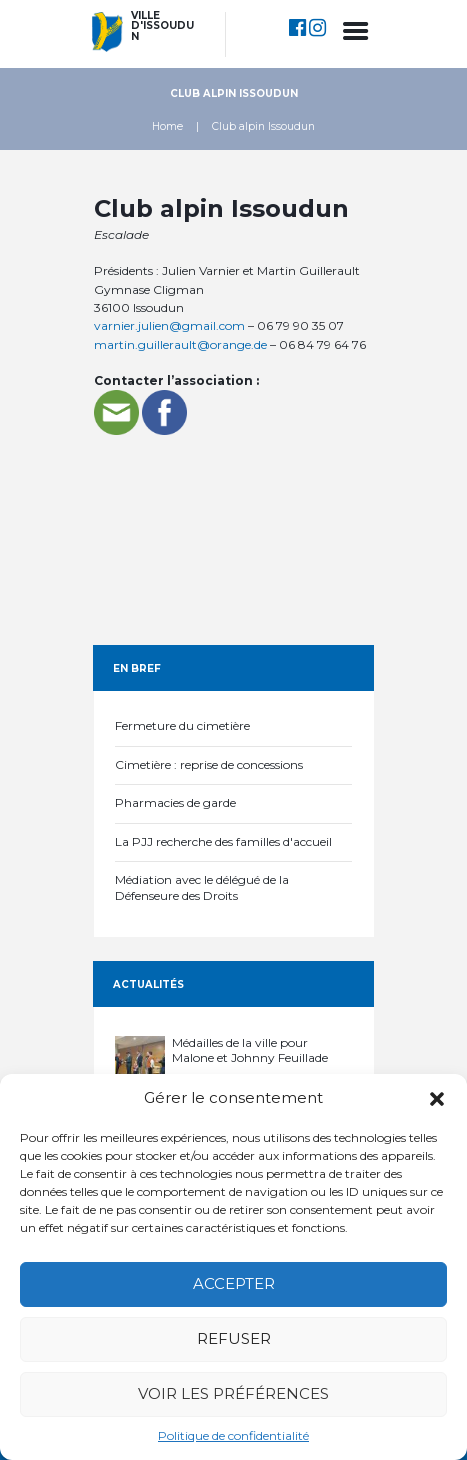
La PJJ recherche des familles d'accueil (223, 841)
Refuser (234, 1338)
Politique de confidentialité (233, 1435)
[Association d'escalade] (234, 535)
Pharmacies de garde (175, 802)
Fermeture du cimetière (182, 725)
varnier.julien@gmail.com (169, 325)
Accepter (234, 1283)
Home (167, 126)
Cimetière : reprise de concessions (209, 764)
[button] (437, 1099)
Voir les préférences (233, 1393)
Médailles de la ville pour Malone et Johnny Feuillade (250, 1050)
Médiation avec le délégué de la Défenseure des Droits (202, 887)
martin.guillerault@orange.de (180, 344)
